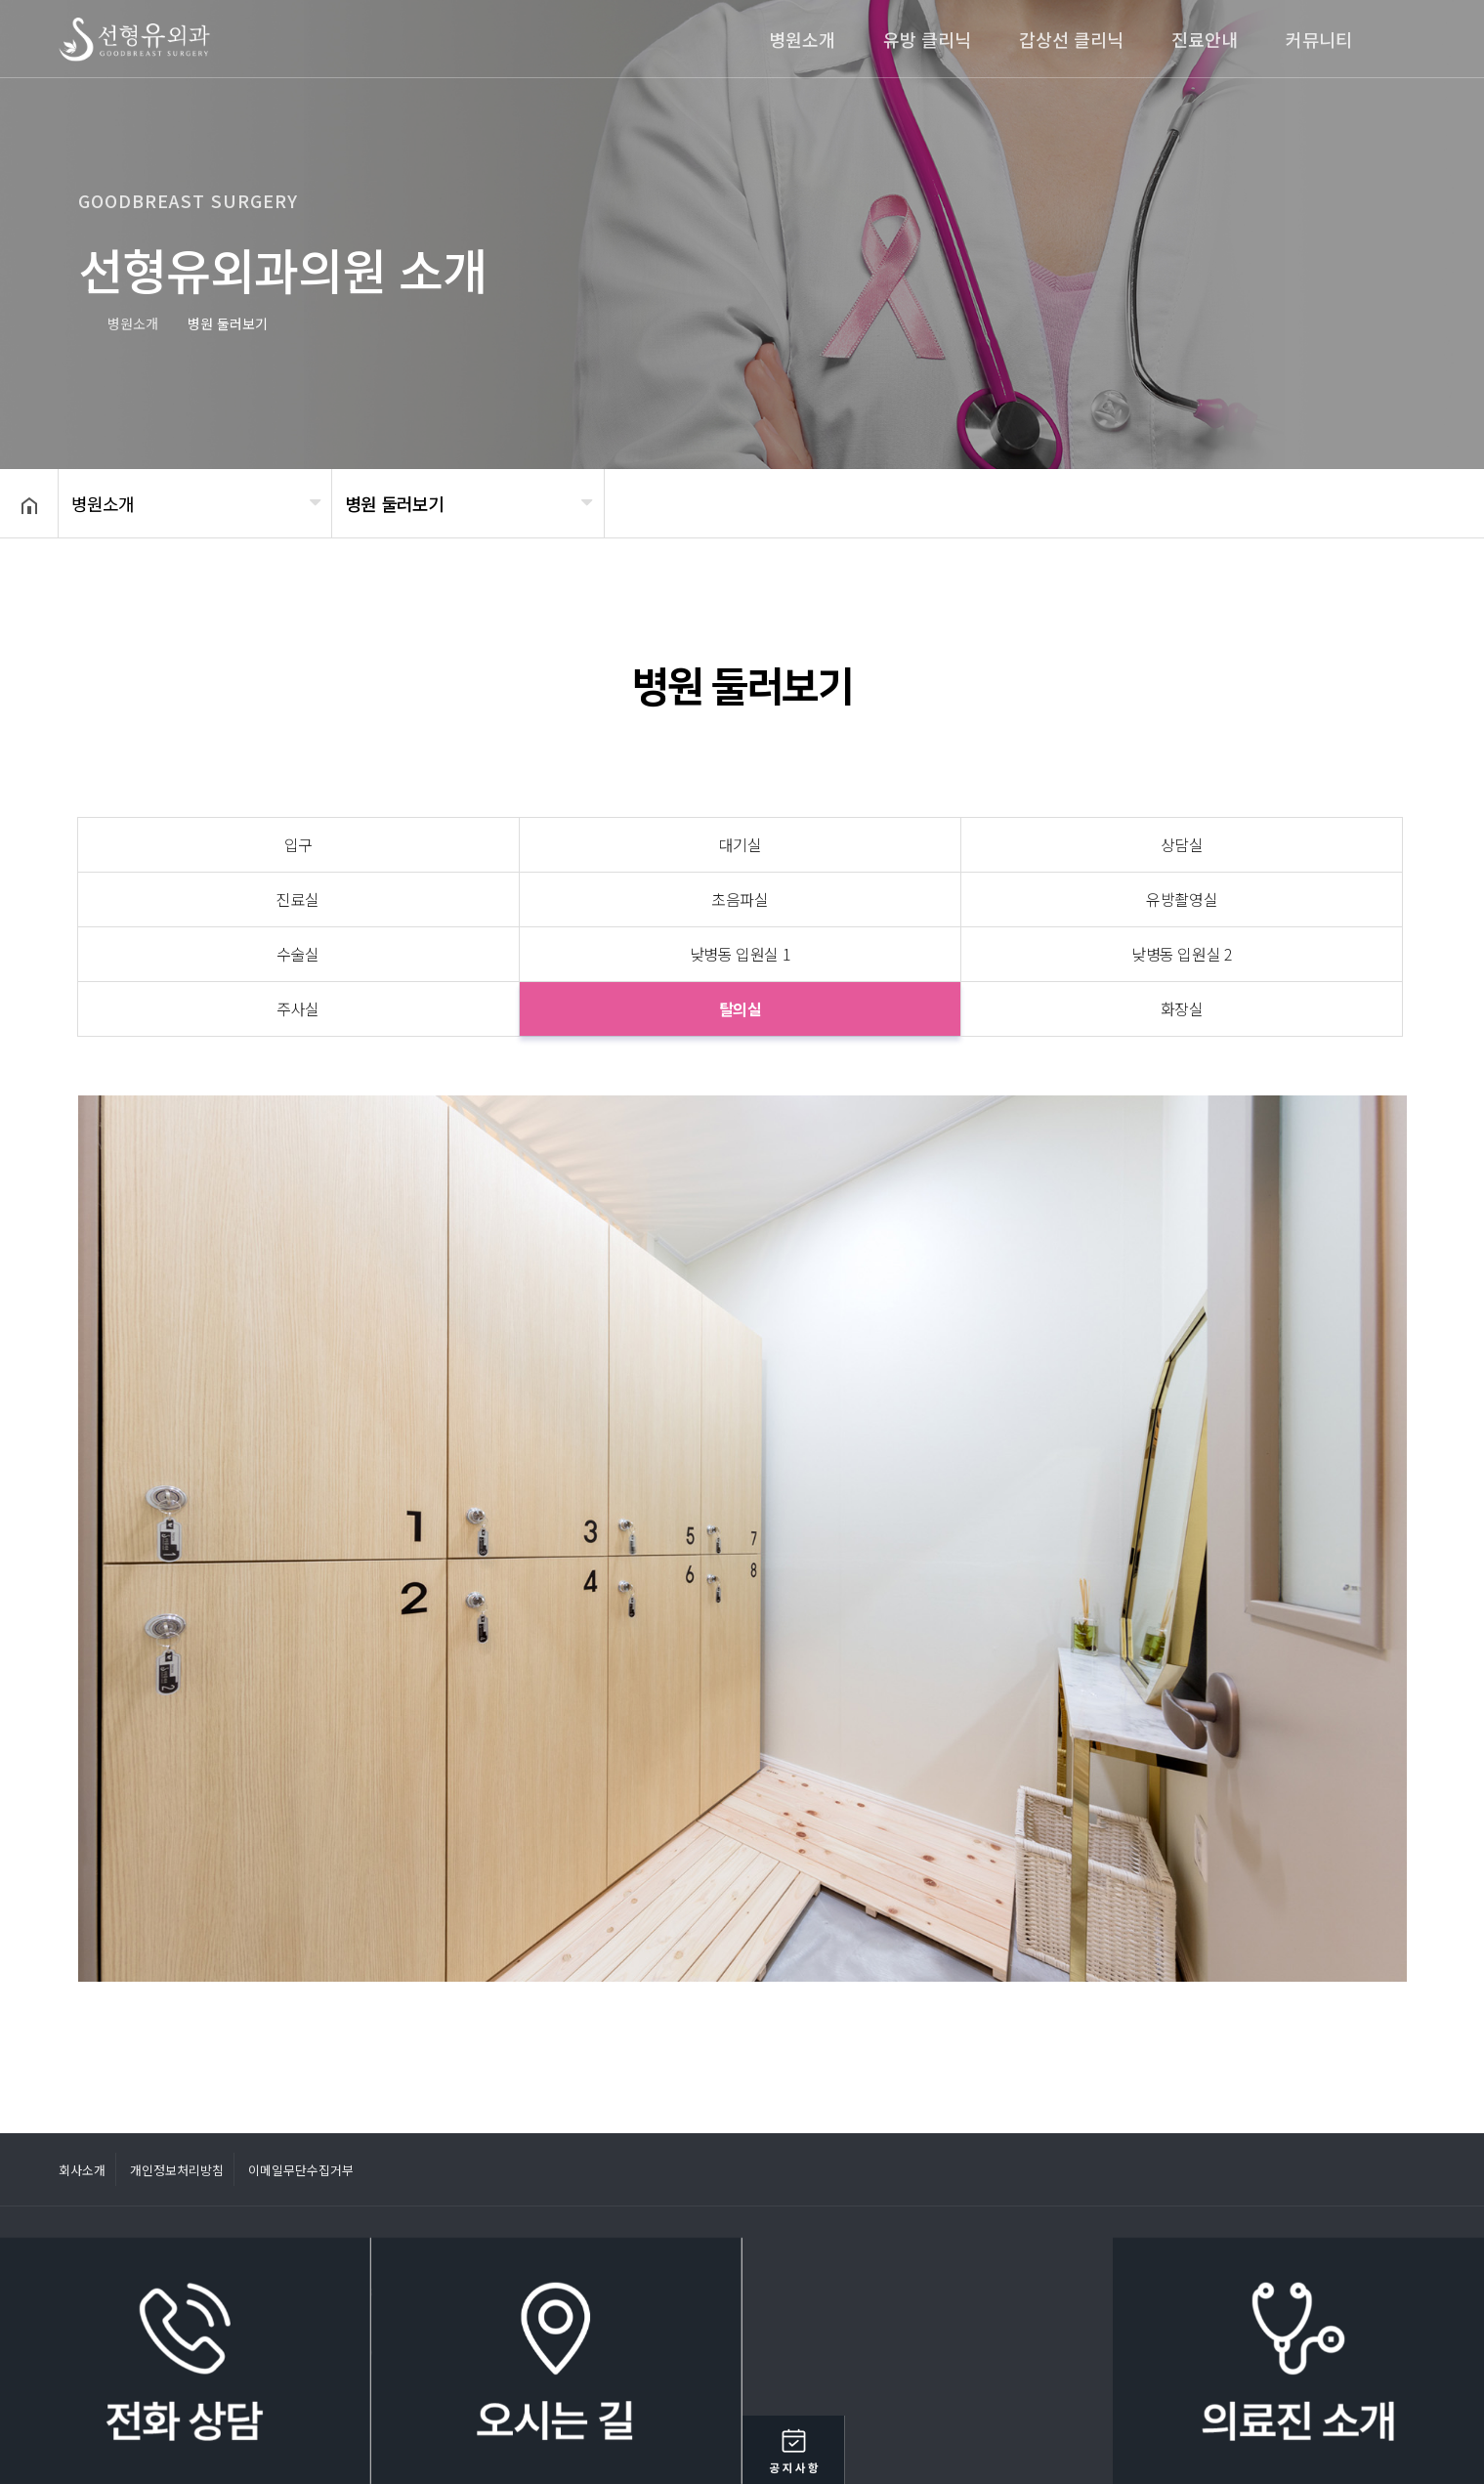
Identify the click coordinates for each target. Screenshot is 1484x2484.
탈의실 (740, 1008)
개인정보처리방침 (177, 2170)
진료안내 (1204, 39)
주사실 (297, 1008)
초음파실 (740, 899)
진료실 (297, 899)
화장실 (1182, 1008)
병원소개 (802, 39)
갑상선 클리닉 (1071, 39)
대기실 (740, 844)
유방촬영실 (1181, 899)
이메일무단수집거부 (301, 2170)
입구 (298, 844)
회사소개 (82, 2170)
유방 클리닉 (927, 39)
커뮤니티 (1319, 39)
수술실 (297, 953)
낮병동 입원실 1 (740, 953)
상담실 (1182, 844)
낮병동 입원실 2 (1182, 953)
